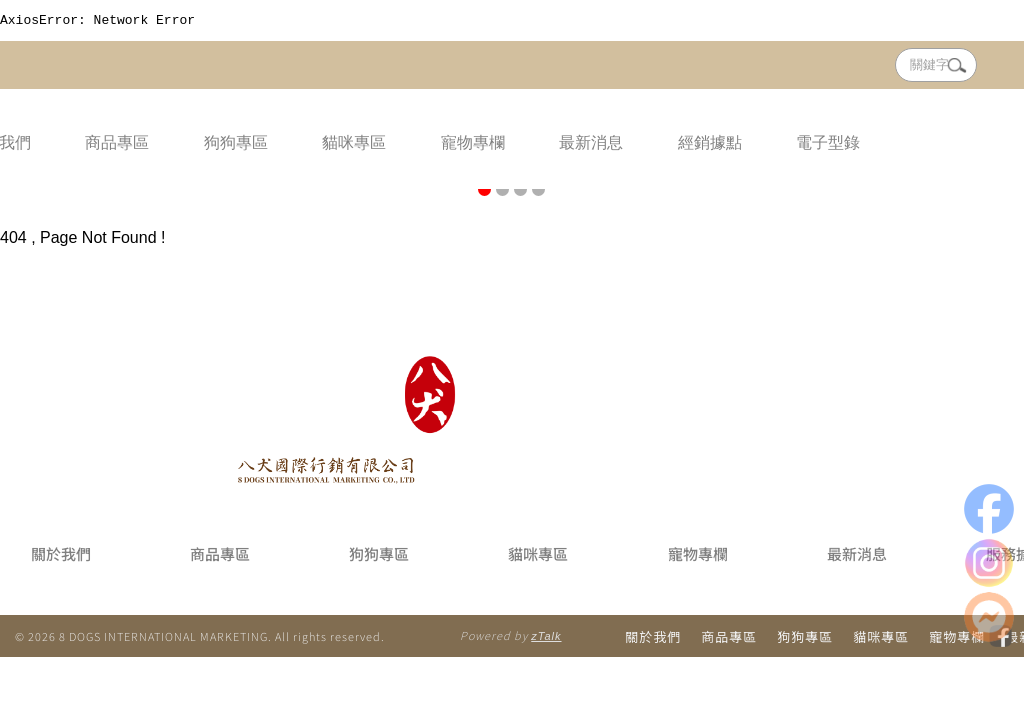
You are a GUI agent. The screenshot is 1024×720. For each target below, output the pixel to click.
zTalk (546, 639)
